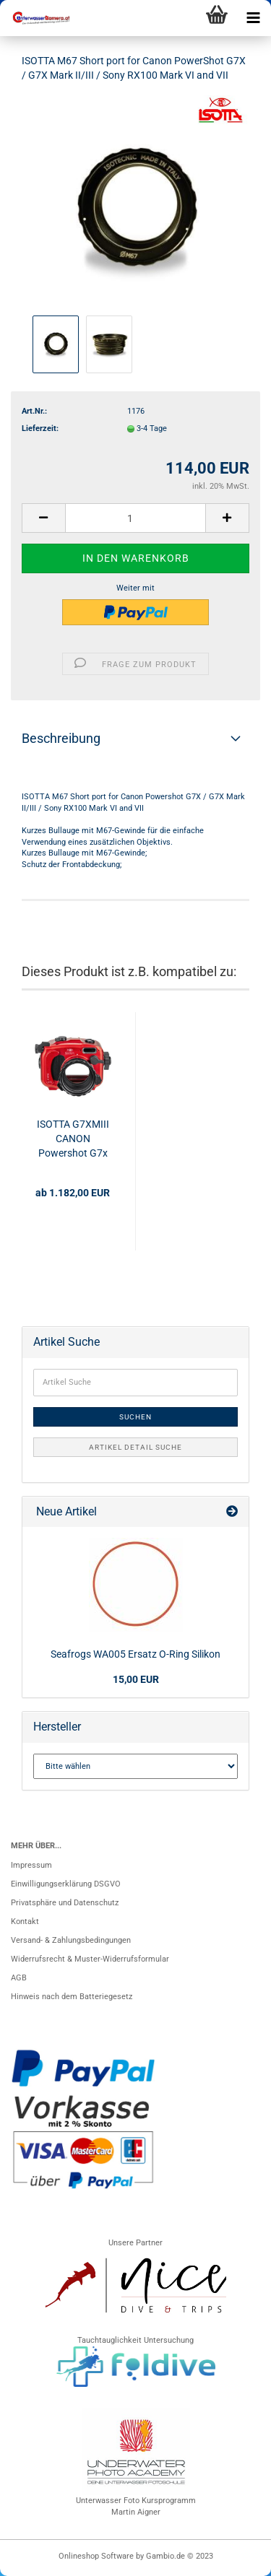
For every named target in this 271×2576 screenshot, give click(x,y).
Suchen (135, 1417)
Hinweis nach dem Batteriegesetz (71, 1996)
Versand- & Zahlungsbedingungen (71, 1940)
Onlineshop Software (96, 2556)
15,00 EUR (136, 1679)
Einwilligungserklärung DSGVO (66, 1884)
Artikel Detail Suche (135, 1447)
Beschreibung (61, 738)
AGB (19, 1978)
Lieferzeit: (40, 428)
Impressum (31, 1865)
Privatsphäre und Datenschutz (65, 1902)
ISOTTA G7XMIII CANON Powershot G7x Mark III (73, 1139)
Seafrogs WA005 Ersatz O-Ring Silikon (135, 1654)
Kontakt (25, 1921)
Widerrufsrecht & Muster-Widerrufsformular (90, 1959)
